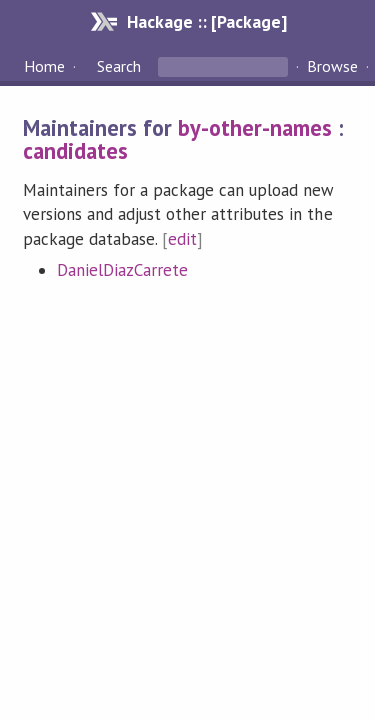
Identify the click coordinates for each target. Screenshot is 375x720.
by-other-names (255, 127)
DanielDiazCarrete (122, 270)
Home (44, 66)
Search (119, 66)
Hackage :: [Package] (207, 21)
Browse (332, 66)
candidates (75, 150)
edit (182, 239)
